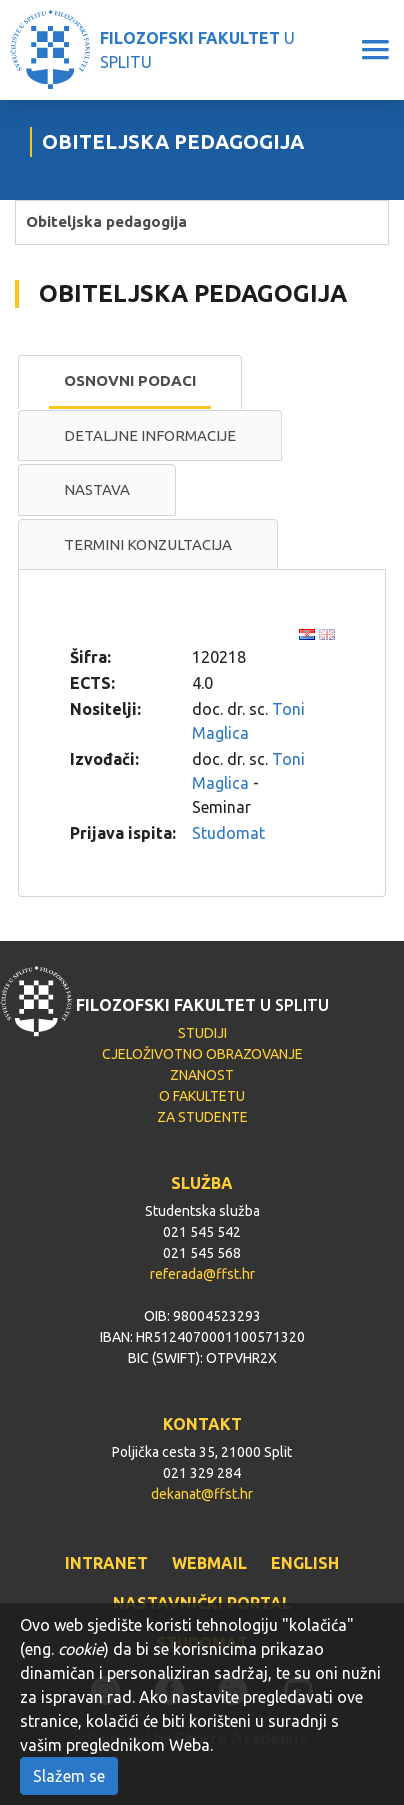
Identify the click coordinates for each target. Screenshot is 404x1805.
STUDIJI (202, 1033)
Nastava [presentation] (97, 489)
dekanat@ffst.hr (202, 1494)
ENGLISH (305, 1563)
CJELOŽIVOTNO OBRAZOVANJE (202, 1054)
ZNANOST (202, 1075)
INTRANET (106, 1563)
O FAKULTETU (202, 1096)
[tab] (130, 382)
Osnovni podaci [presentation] (130, 380)
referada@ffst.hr (202, 1274)
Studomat (228, 833)
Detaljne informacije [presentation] (150, 435)
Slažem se (69, 1776)
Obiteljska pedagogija (106, 221)
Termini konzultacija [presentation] (148, 544)
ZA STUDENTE (202, 1117)
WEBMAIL (209, 1563)
